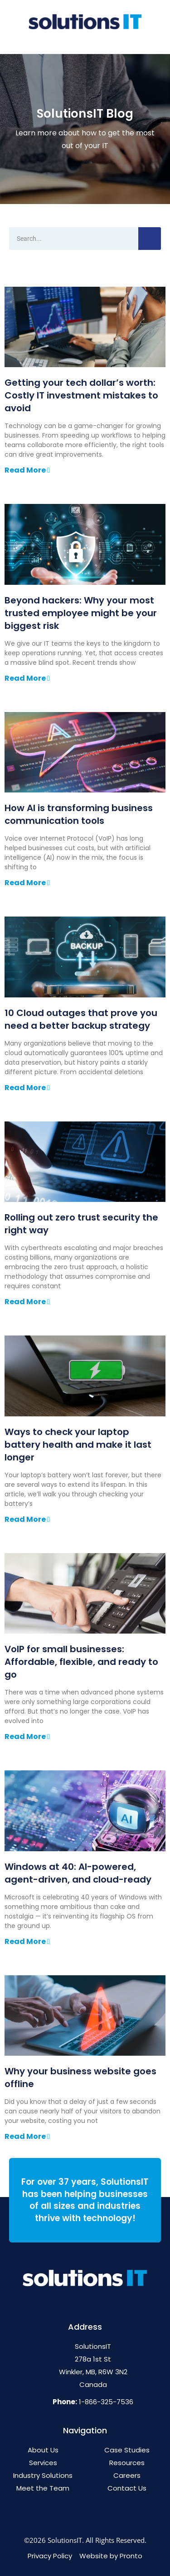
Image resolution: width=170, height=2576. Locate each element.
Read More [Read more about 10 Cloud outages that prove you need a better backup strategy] (26, 1087)
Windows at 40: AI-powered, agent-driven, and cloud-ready (78, 1873)
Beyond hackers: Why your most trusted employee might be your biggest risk (81, 613)
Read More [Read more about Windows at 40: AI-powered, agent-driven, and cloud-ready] (26, 1941)
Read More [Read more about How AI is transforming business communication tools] (26, 882)
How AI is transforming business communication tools (79, 814)
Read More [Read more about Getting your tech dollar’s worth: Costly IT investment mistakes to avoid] (26, 470)
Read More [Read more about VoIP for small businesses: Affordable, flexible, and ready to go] (26, 1736)
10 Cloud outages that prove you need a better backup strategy (81, 1019)
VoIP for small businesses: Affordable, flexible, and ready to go (81, 1662)
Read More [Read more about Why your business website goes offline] (26, 2136)
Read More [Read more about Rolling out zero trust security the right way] (26, 1301)
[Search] (149, 238)
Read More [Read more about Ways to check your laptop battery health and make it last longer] (26, 1519)
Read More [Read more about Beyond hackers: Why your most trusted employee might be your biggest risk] (26, 678)
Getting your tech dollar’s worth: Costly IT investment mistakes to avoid (81, 395)
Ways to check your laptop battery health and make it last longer (78, 1444)
